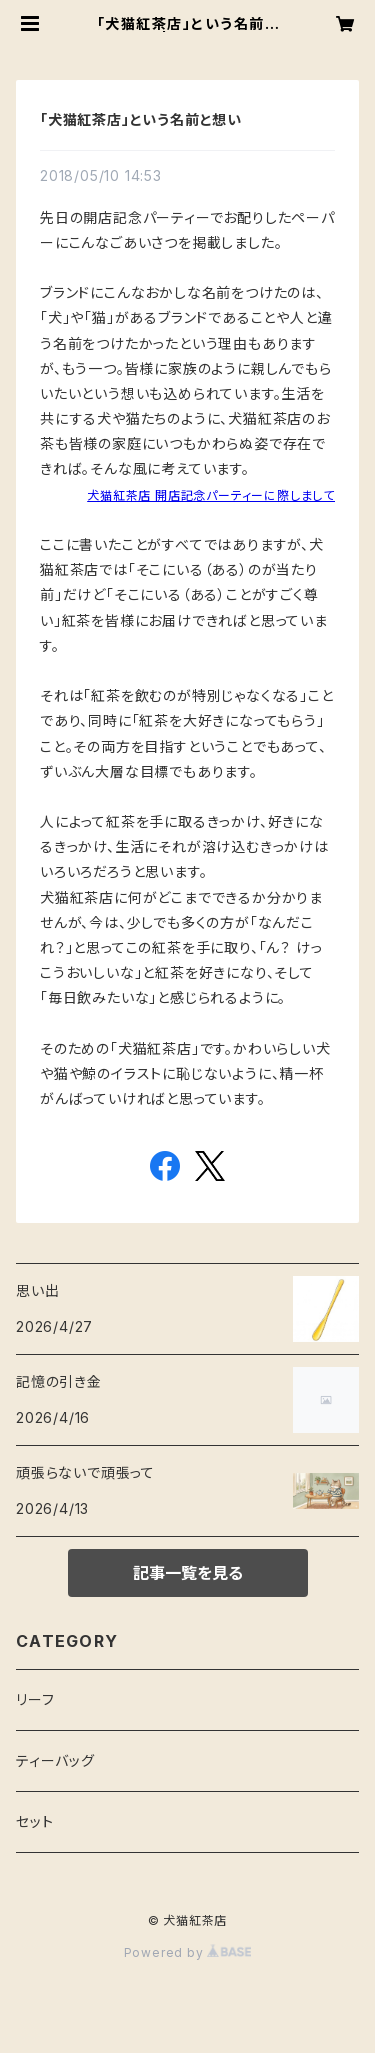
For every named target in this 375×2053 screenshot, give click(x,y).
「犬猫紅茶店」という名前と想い (141, 119)
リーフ (35, 1699)
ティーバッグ (55, 1760)
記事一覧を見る (188, 1573)
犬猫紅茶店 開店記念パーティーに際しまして (211, 495)
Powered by (188, 1952)
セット (34, 1821)
